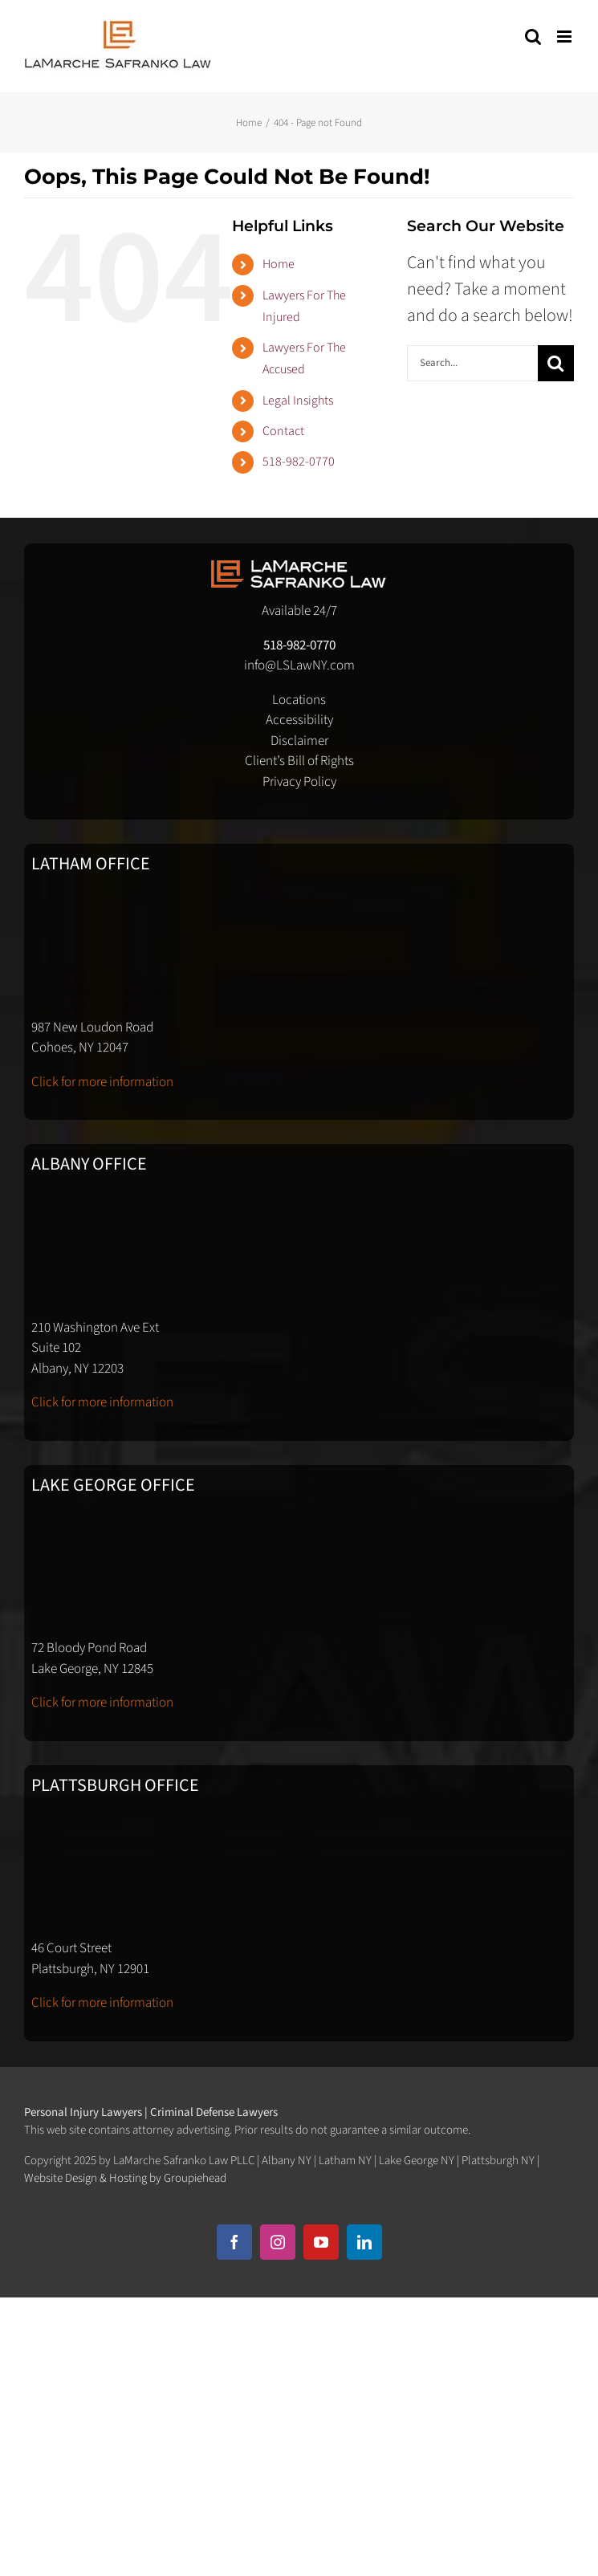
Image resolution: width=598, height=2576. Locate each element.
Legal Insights (297, 400)
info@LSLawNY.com (299, 665)
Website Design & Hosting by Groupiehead (125, 2178)
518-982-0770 (298, 461)
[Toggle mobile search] (533, 36)
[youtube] (321, 2242)
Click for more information (102, 1082)
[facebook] (234, 2242)
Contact (283, 431)
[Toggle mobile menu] (565, 36)
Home (278, 264)
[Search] (556, 363)
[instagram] (277, 2242)
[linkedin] (364, 2242)
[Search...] (472, 363)
